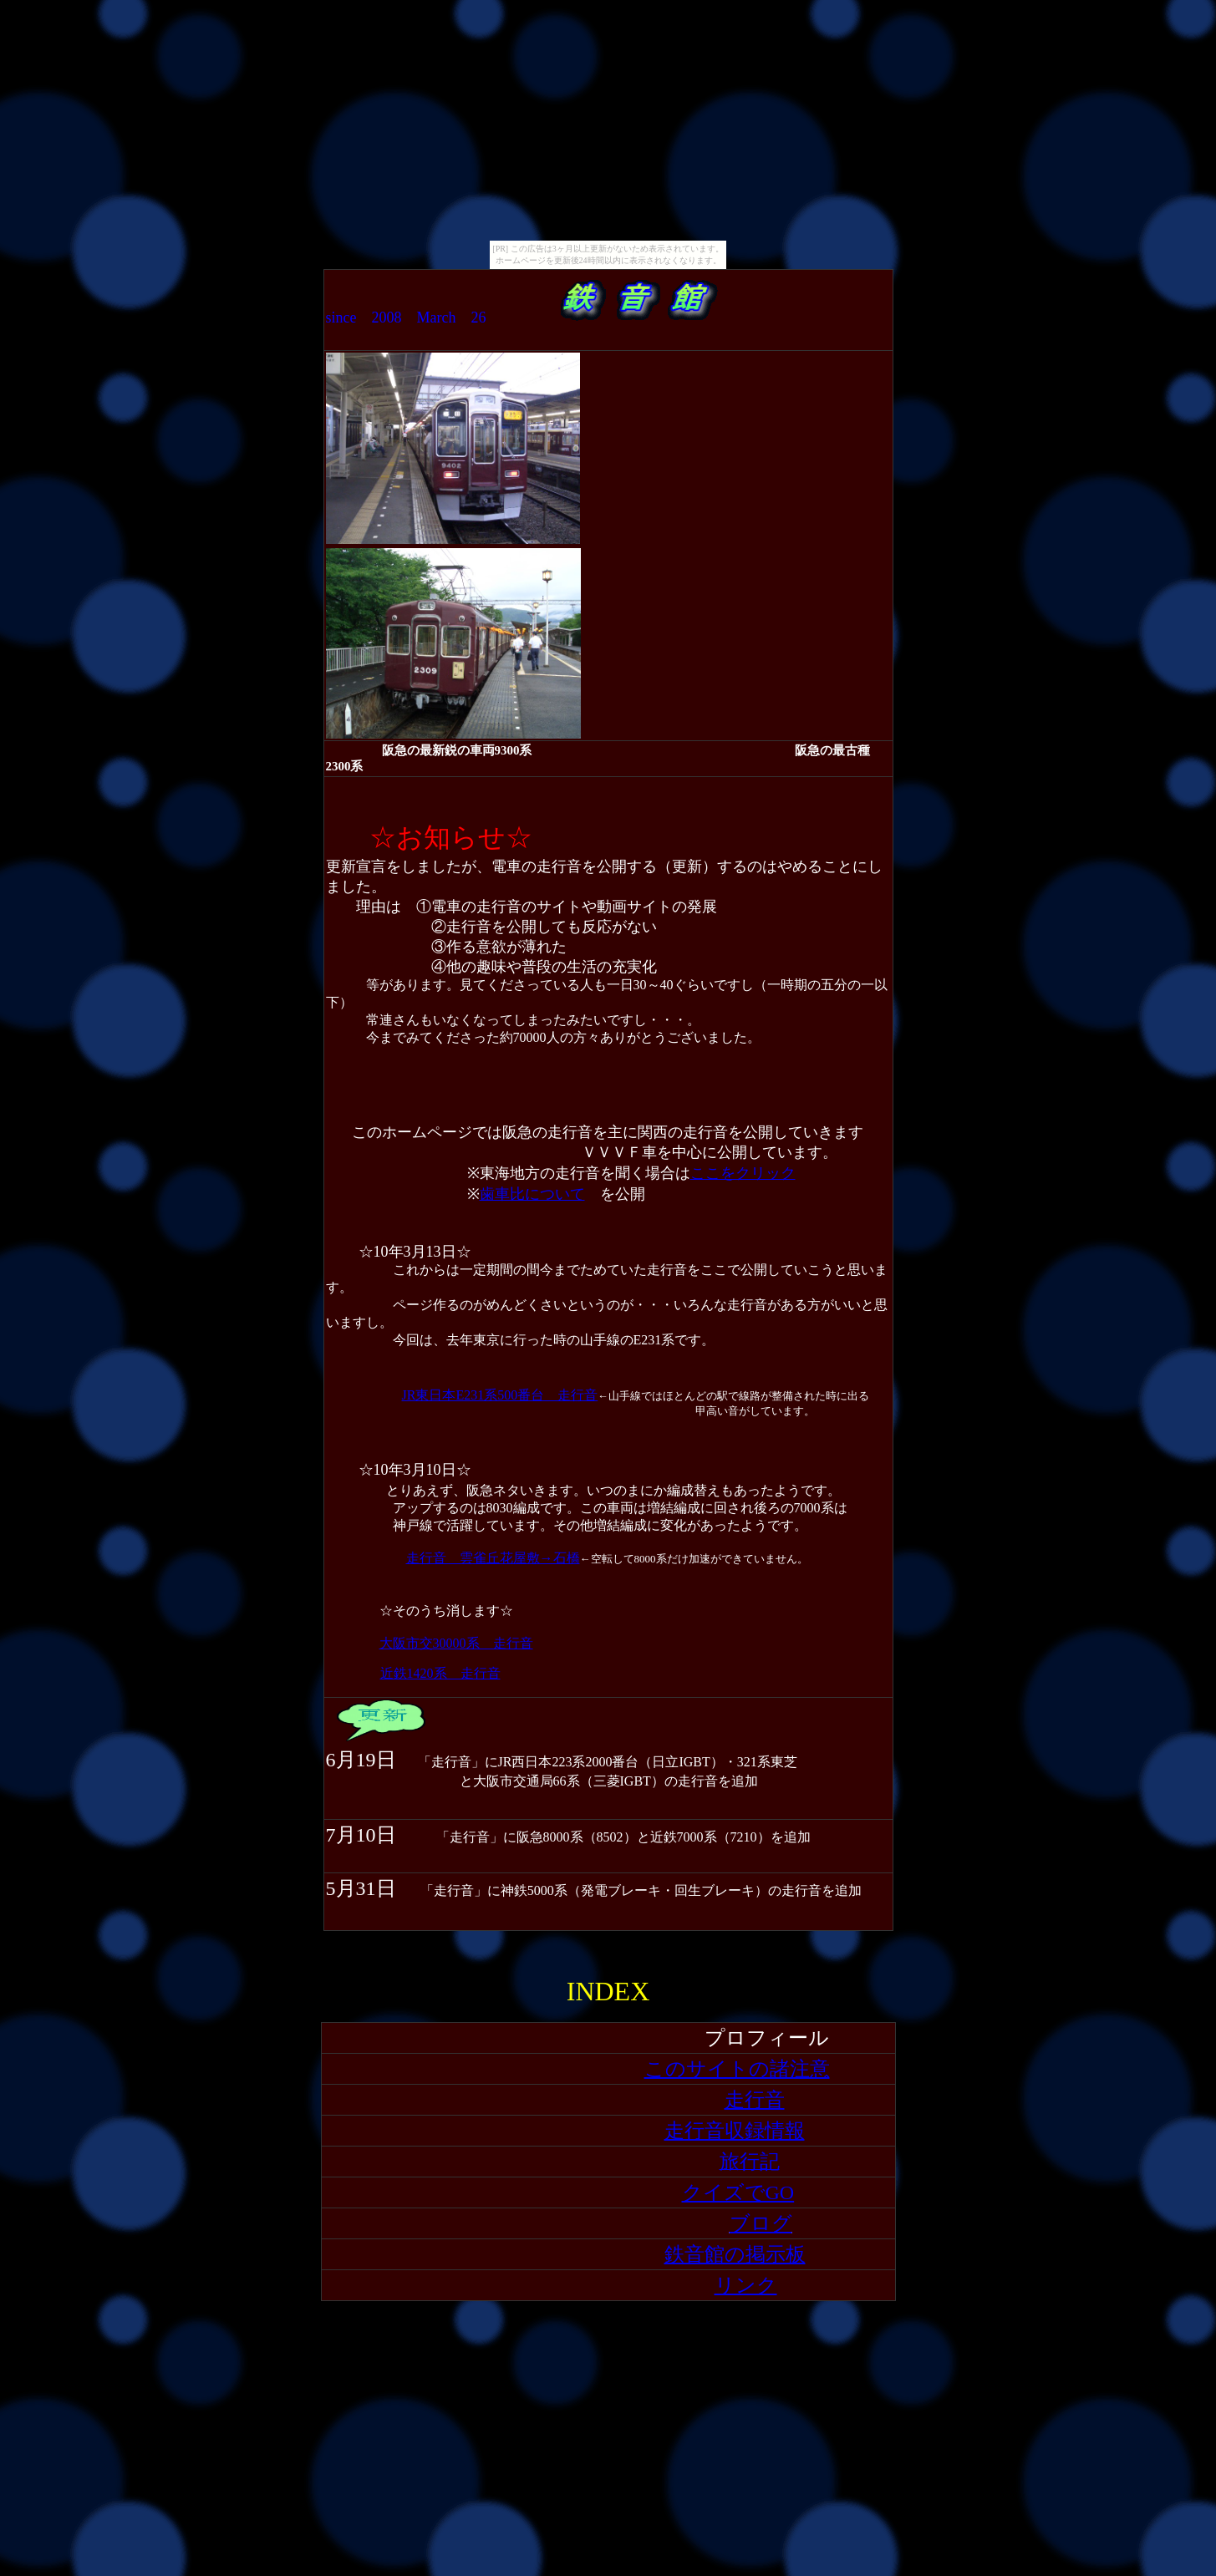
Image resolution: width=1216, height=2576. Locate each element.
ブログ (761, 2223)
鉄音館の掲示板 (735, 2254)
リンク (746, 2285)
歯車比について (532, 1194)
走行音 (755, 2100)
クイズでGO (738, 2192)
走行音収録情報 (734, 2131)
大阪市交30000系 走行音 (456, 1643)
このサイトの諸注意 (737, 2069)
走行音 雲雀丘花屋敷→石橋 (493, 1558)
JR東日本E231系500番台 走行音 (500, 1395)
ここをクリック (743, 1173)
